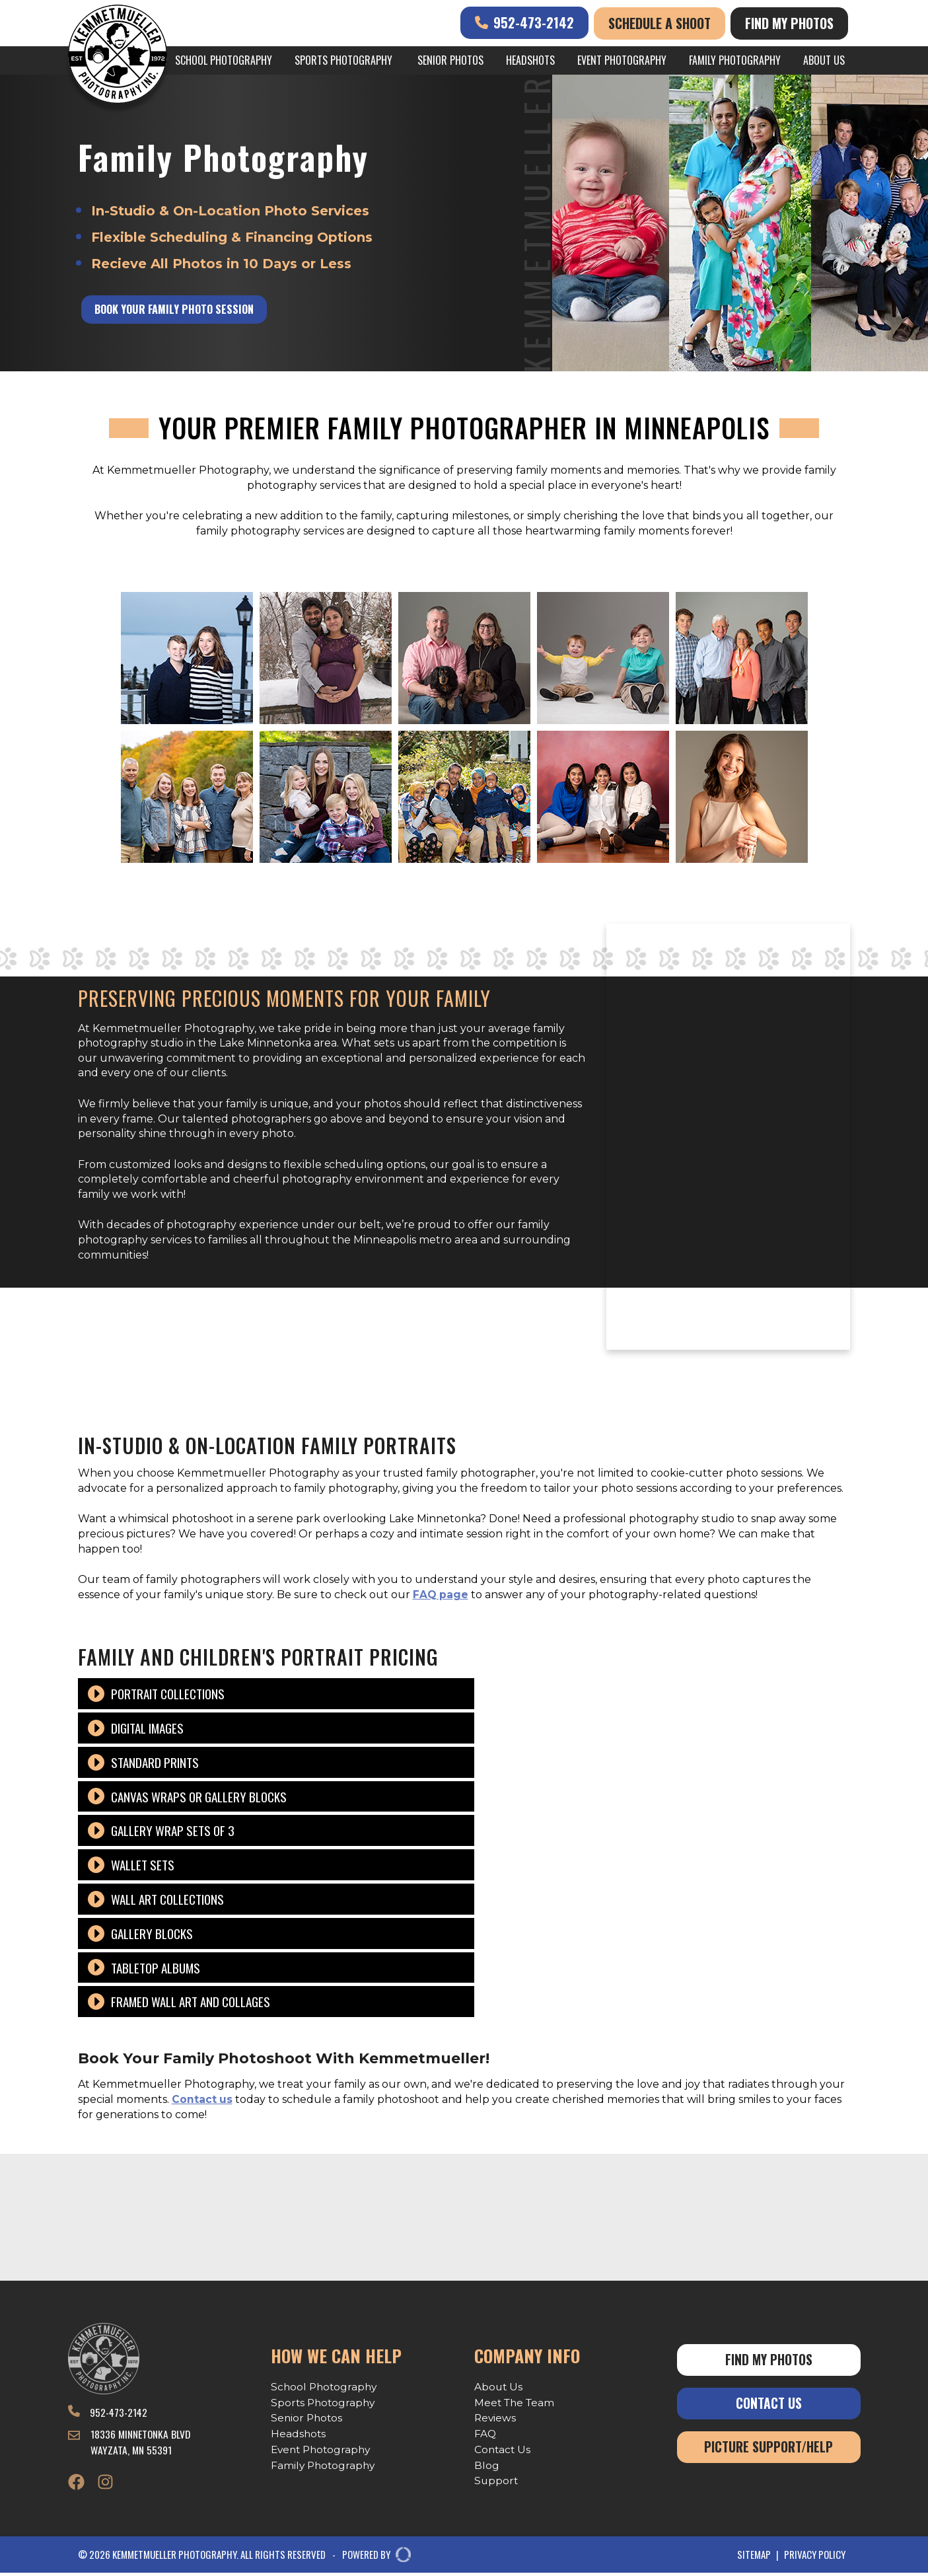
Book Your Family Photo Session (178, 309)
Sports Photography (343, 60)
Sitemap (754, 2558)
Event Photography (621, 60)
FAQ (485, 2435)
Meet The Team (516, 2402)
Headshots (530, 60)
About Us (824, 60)
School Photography (223, 60)
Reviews (495, 2419)
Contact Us (503, 2451)
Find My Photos (789, 23)
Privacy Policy (814, 2558)
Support (496, 2484)
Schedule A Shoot (659, 23)
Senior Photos (450, 60)
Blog (486, 2467)
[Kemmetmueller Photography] (117, 56)
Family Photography (735, 60)
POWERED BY (371, 2557)
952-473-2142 (524, 22)
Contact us (202, 2099)
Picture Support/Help (768, 2449)
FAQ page (441, 1594)
